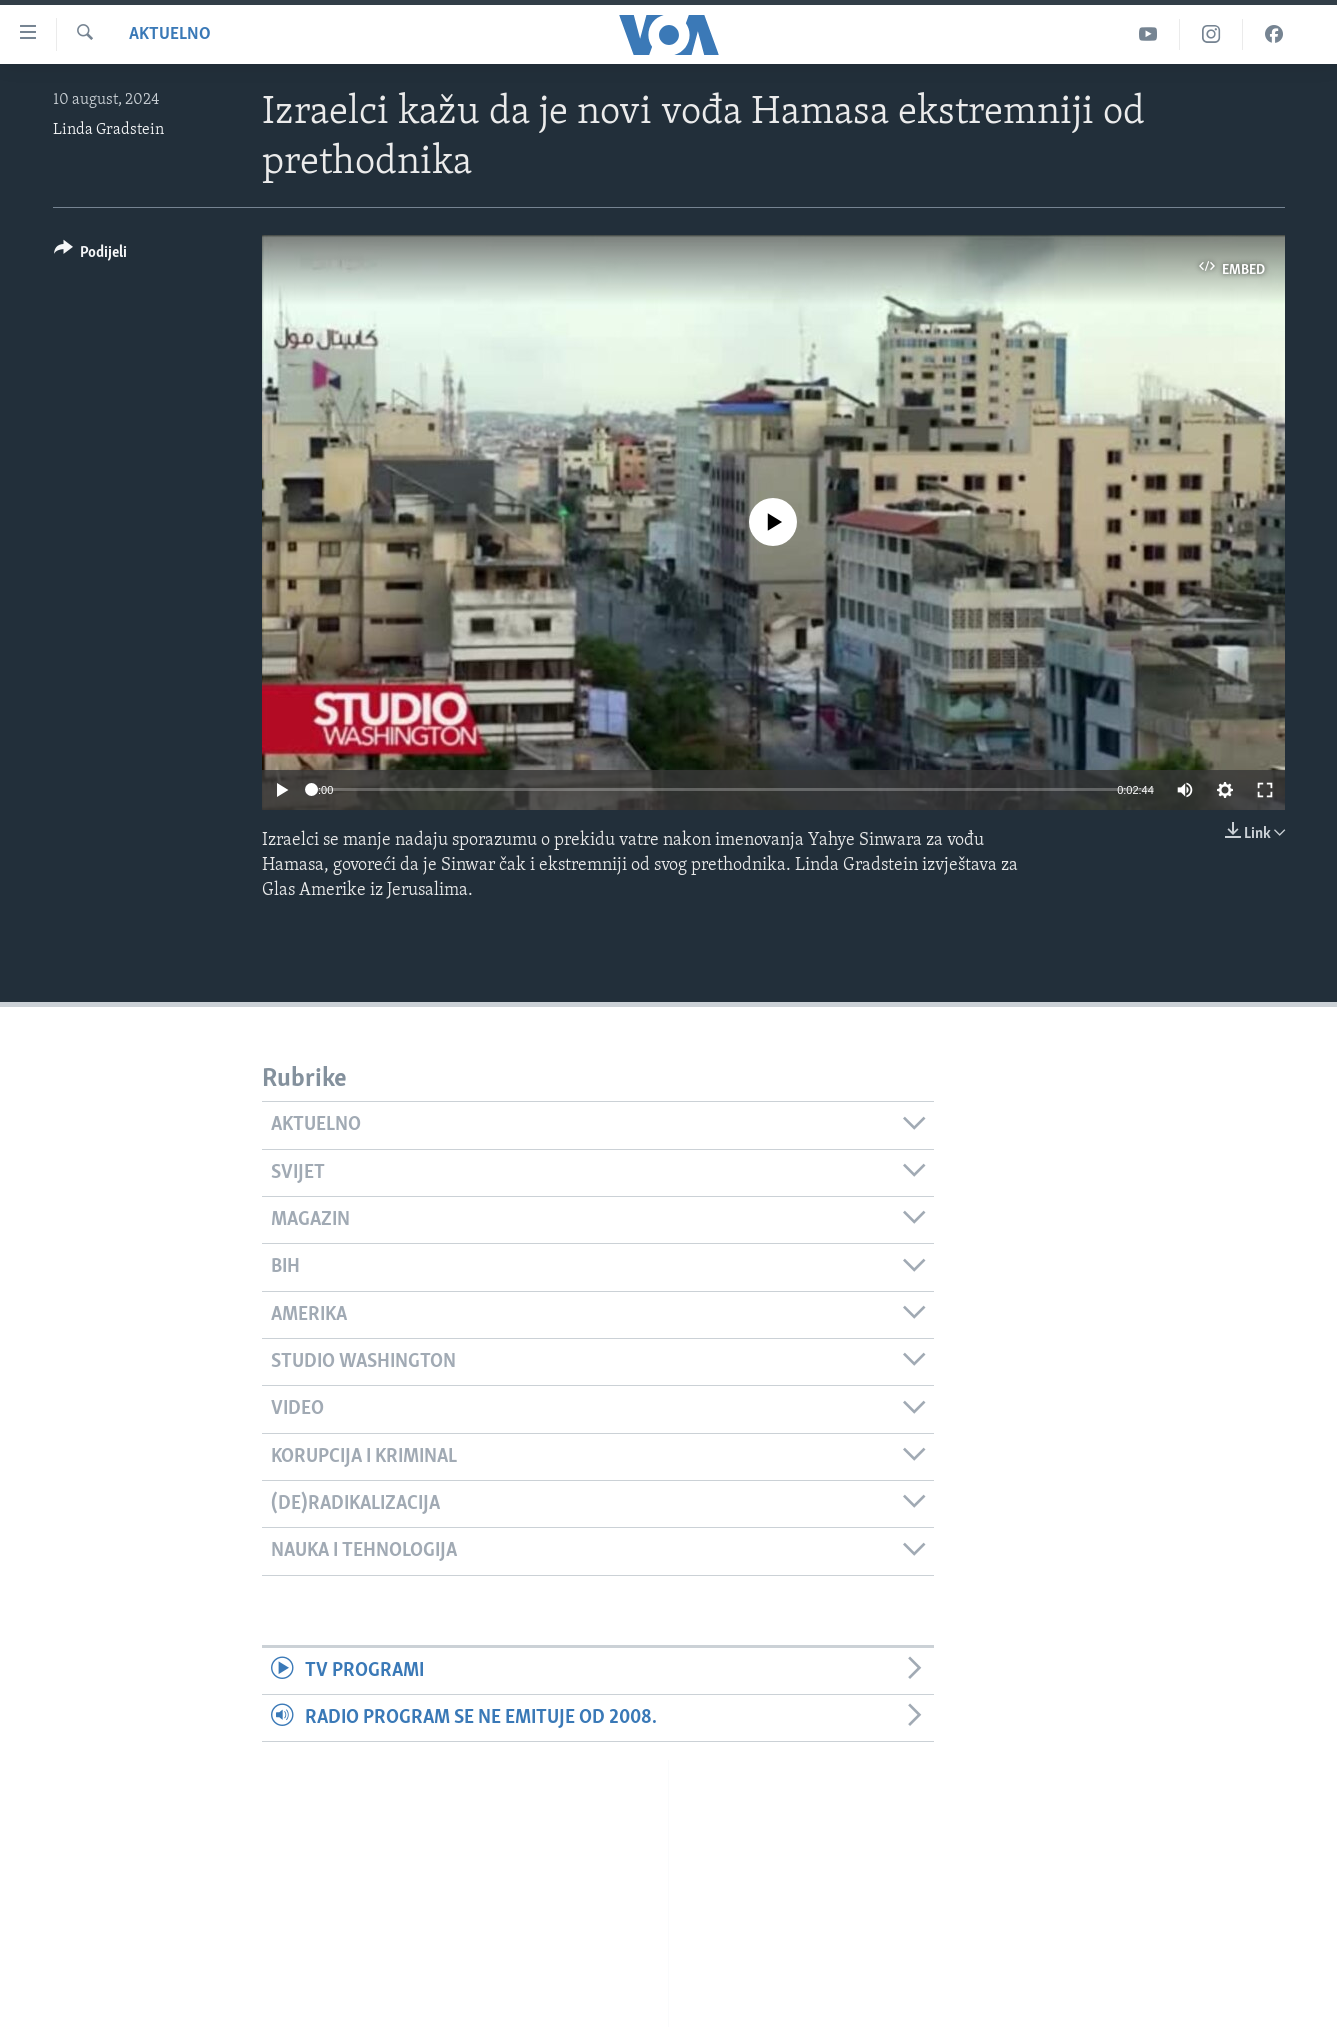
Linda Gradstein (108, 130)
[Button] (91, 255)
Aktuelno (170, 34)
